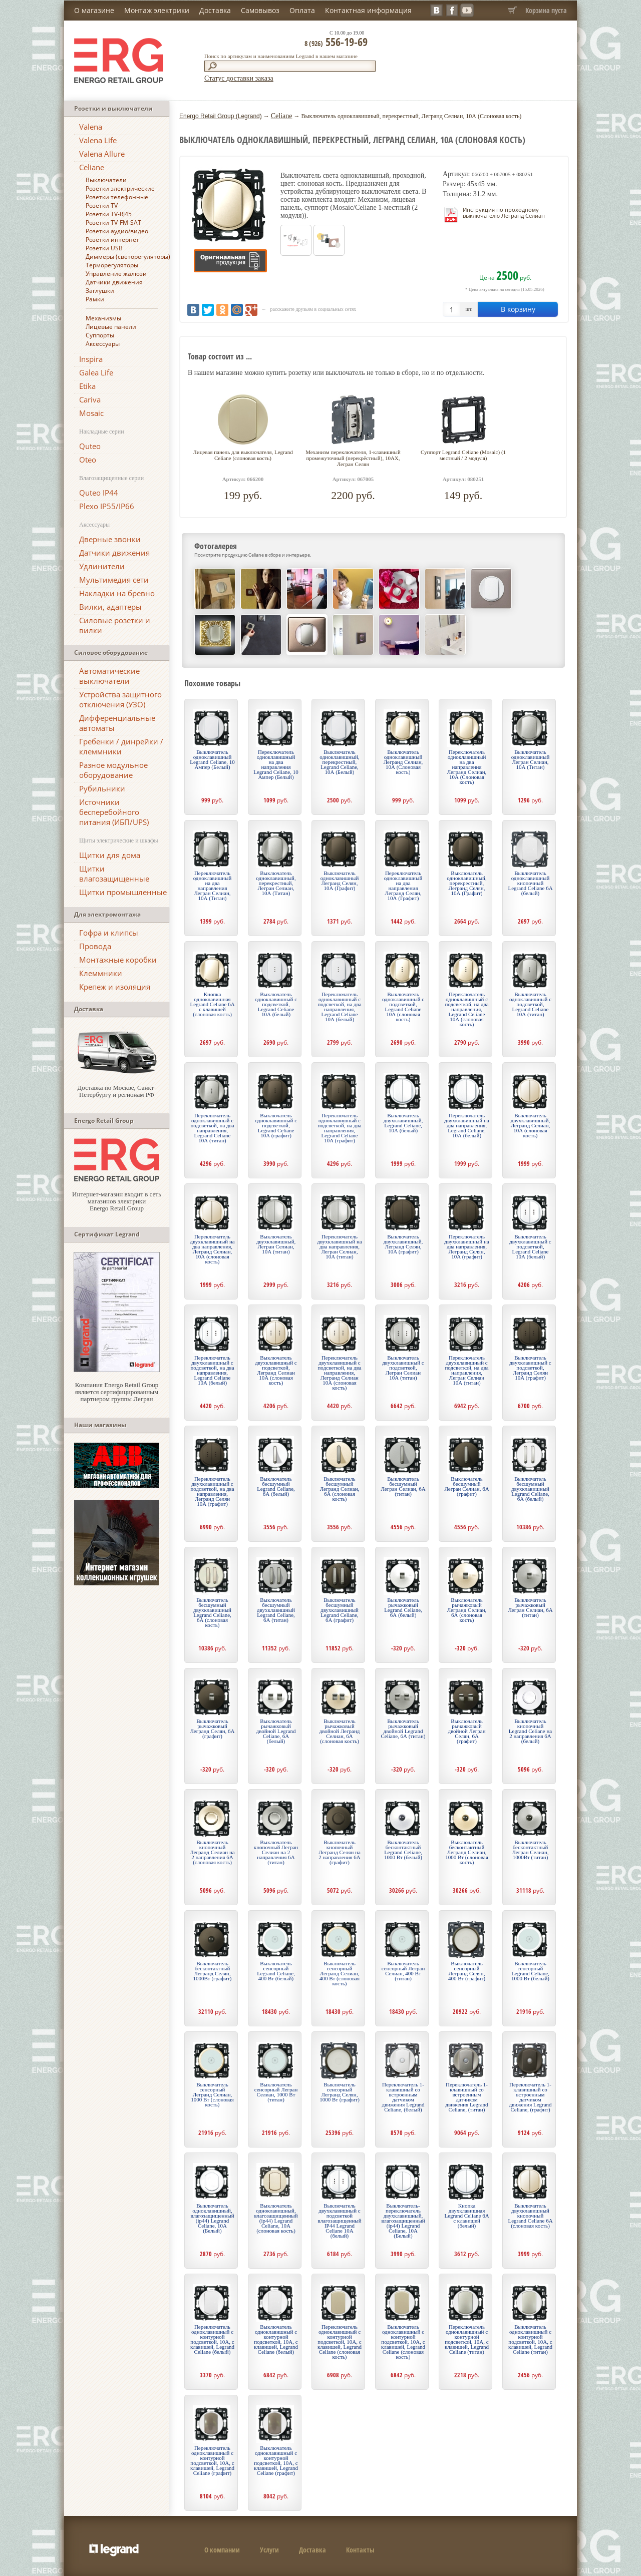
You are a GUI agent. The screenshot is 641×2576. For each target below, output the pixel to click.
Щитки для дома (109, 855)
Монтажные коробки (118, 960)
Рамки (95, 299)
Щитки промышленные (123, 892)
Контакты (360, 2549)
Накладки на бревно (117, 593)
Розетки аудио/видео (117, 231)
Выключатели (106, 180)
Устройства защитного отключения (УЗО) (120, 699)
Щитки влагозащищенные (114, 874)
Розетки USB (104, 248)
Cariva (90, 399)
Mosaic (91, 413)
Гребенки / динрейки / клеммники (121, 746)
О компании (222, 2549)
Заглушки (100, 290)
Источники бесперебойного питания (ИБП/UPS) (114, 812)
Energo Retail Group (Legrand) (220, 116)
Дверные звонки (110, 539)
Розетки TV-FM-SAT (113, 222)
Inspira (91, 359)
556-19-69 (336, 41)
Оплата (302, 10)
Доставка (215, 10)
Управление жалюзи (116, 273)
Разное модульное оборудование (113, 770)
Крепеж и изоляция (114, 987)
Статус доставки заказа (238, 78)
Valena (90, 127)
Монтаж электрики (156, 10)
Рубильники (102, 788)
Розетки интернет (112, 239)
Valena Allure (102, 154)
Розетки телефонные (117, 197)
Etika (87, 386)
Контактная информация (368, 10)
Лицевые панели (111, 326)
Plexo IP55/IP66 (106, 506)
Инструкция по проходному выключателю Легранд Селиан (504, 212)
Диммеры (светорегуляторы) (128, 256)
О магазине (94, 10)
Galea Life (96, 372)
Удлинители (102, 566)
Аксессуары (103, 343)
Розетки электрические (120, 188)
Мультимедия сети (114, 580)
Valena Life (98, 140)
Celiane (91, 167)
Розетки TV (102, 205)
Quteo (90, 446)
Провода (95, 946)
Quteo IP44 (98, 493)
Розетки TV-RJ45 (109, 214)
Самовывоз (260, 10)
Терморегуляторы (112, 265)
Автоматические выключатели (109, 676)
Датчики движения (114, 282)
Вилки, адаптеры (110, 607)
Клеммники (100, 973)
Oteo (87, 460)
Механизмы (103, 318)
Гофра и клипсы (108, 933)
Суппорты (100, 335)
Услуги (269, 2549)
